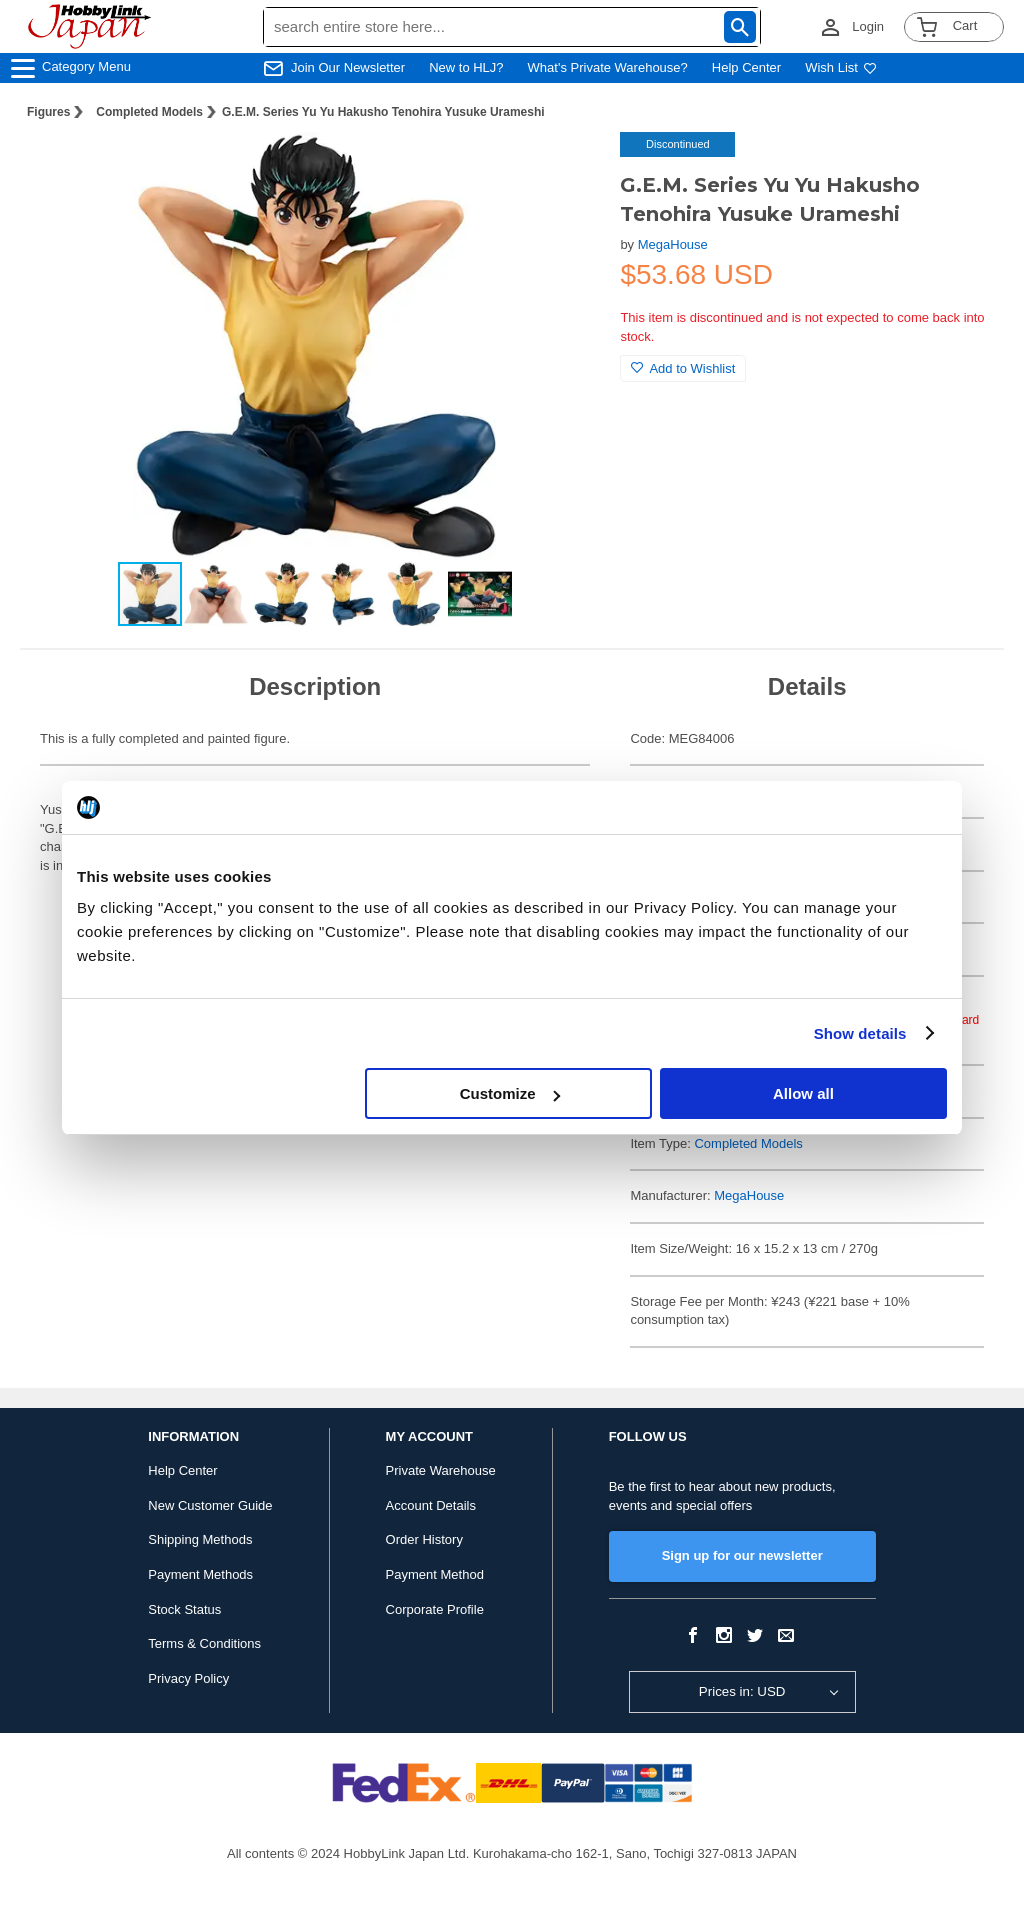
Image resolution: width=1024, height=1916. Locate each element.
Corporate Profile (435, 1609)
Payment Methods (200, 1574)
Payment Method (435, 1574)
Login (868, 26)
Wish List (841, 67)
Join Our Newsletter (348, 67)
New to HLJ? (466, 67)
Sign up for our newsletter (742, 1555)
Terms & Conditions (204, 1643)
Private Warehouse (441, 1470)
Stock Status (184, 1609)
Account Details (431, 1505)
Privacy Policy (188, 1678)
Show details (860, 1033)
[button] (564, 168)
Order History (424, 1539)
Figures (48, 112)
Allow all (803, 1093)
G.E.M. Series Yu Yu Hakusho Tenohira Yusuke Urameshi (383, 112)
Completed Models (149, 112)
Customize (510, 1093)
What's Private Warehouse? (608, 67)
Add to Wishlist (683, 368)
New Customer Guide (210, 1505)
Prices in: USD (742, 1691)
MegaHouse (673, 244)
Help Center (746, 67)
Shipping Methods (200, 1539)
